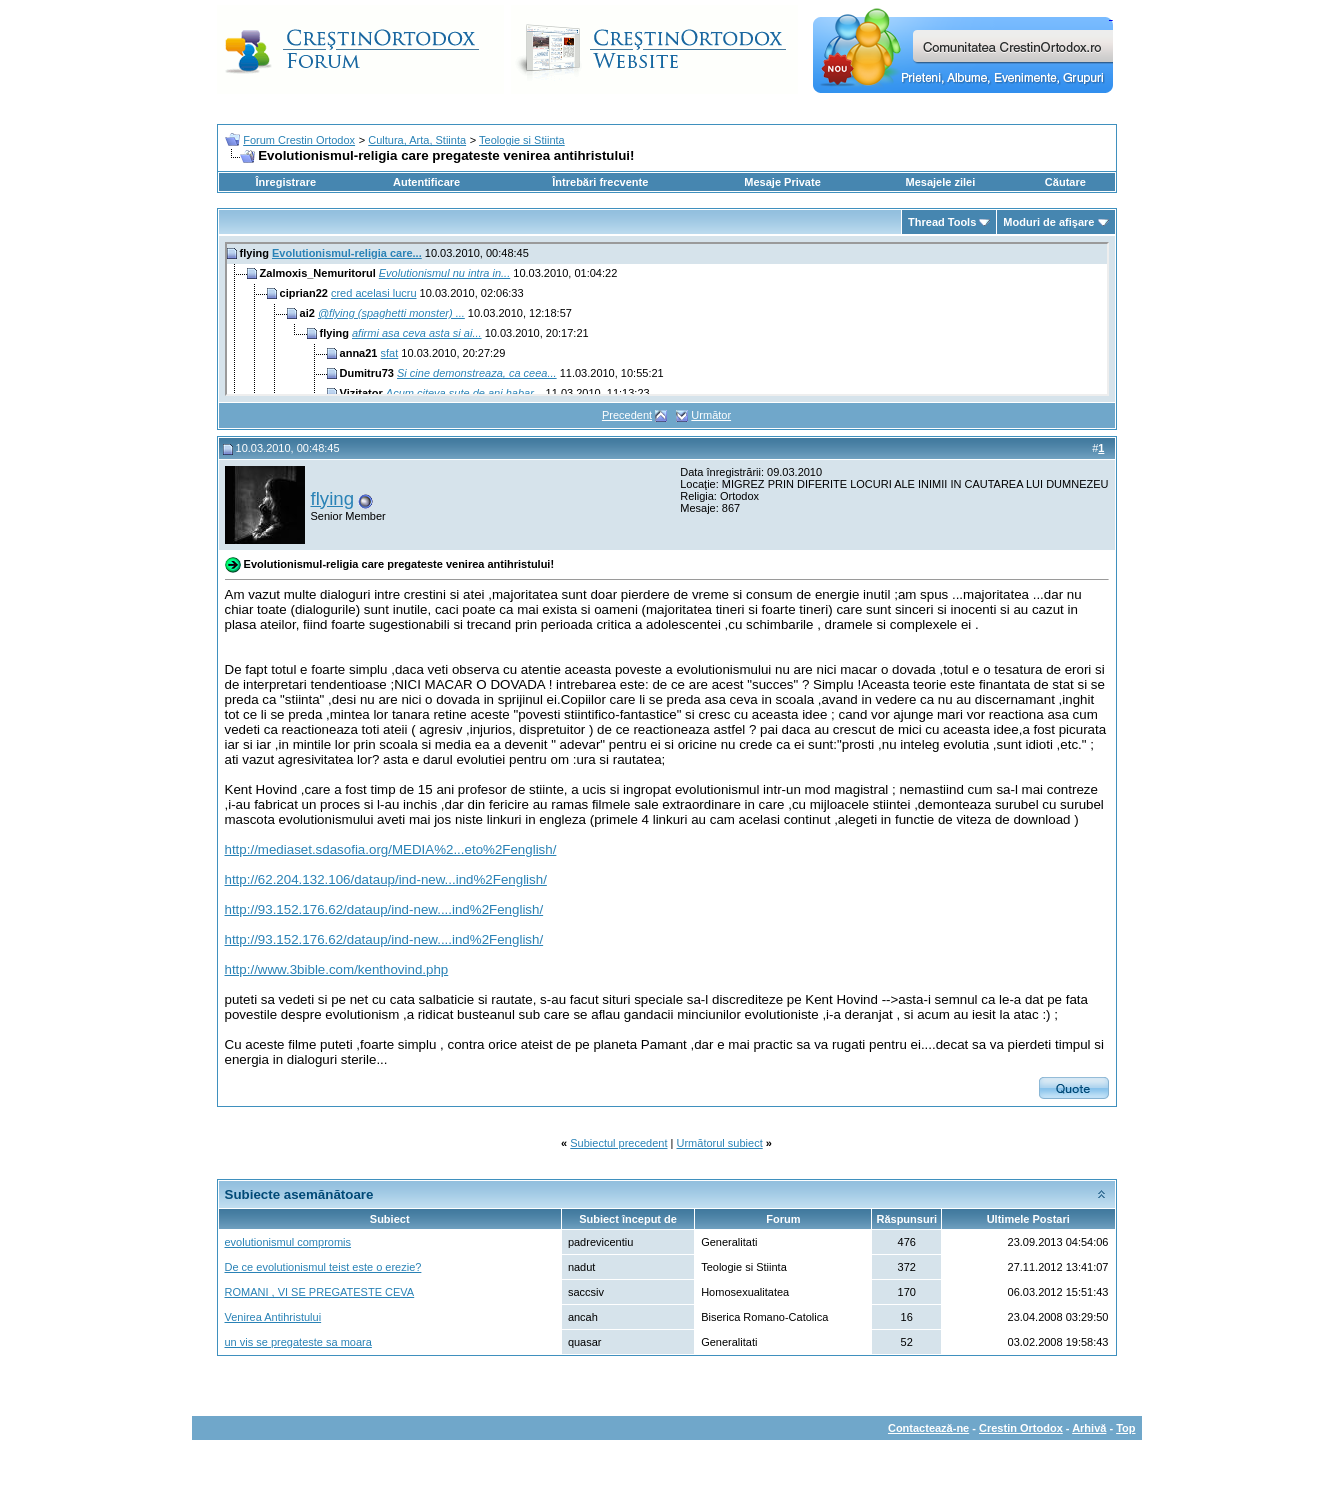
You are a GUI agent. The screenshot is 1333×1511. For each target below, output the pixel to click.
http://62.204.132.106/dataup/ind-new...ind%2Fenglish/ (386, 879)
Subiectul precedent (618, 1143)
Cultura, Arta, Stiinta (417, 140)
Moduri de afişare (1048, 222)
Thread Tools (942, 222)
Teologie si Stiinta (522, 140)
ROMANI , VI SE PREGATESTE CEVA (320, 1292)
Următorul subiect (720, 1143)
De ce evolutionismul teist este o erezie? (323, 1267)
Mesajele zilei (941, 182)
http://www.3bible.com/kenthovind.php (337, 969)
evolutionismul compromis (288, 1242)
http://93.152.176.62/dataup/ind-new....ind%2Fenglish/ (384, 909)
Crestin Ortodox (1021, 1428)
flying (333, 498)
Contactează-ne (928, 1428)
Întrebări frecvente (600, 182)
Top (1125, 1428)
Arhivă (1089, 1428)
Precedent (627, 415)
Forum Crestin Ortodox (299, 140)
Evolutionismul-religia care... (347, 253)
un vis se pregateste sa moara (298, 1342)
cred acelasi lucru (374, 293)
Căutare (1065, 182)
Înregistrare (286, 182)
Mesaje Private (782, 182)
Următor (711, 415)
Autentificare (426, 182)
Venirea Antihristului (273, 1317)
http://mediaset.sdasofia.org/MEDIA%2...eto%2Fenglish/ (391, 849)
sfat (390, 353)
